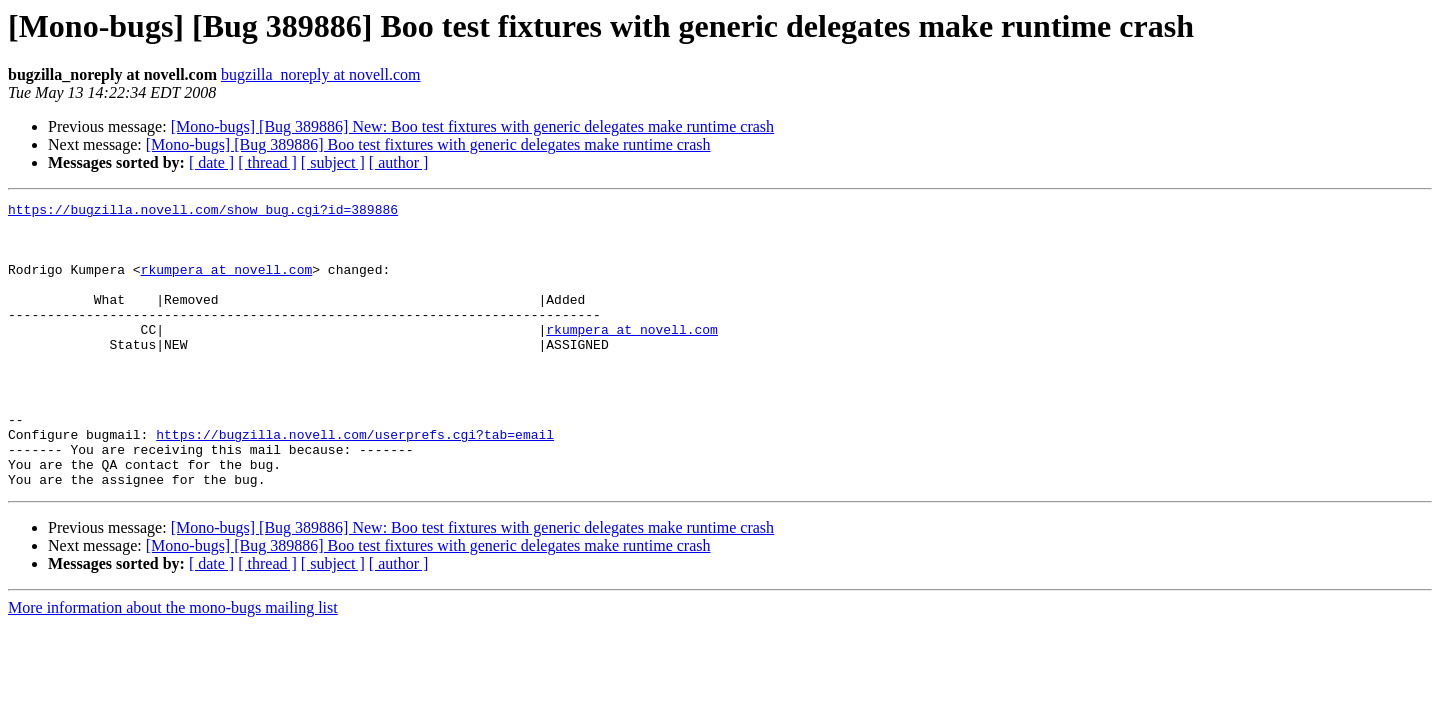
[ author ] (399, 162)
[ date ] (211, 162)
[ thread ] (267, 162)
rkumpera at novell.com (227, 284)
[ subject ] (333, 162)
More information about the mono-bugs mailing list (173, 664)
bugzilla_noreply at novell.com (321, 74)
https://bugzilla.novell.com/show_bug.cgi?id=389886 (203, 212)
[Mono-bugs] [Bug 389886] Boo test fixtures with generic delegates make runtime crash (428, 144)
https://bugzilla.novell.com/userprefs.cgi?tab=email (355, 482)
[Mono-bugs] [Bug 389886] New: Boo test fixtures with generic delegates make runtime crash (472, 126)
